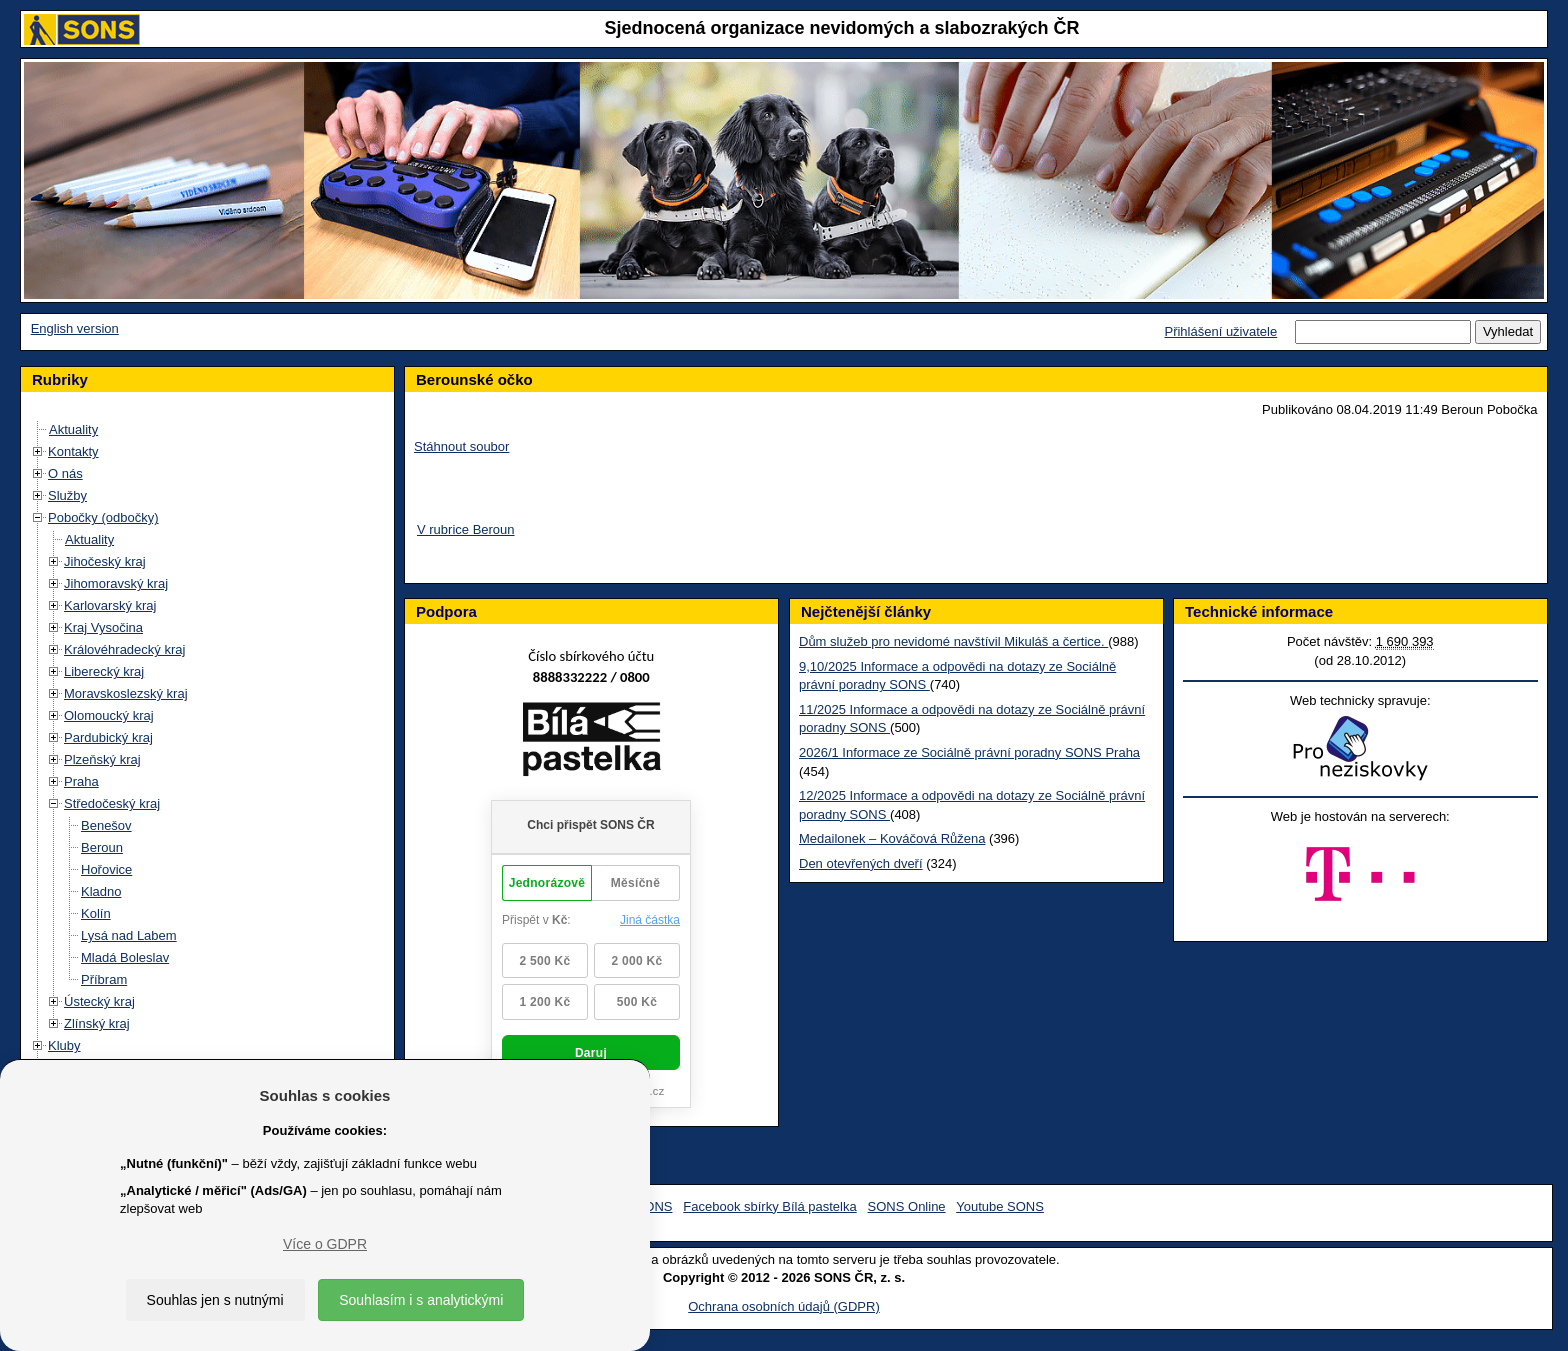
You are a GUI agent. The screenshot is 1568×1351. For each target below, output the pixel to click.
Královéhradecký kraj (124, 649)
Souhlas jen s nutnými (215, 1300)
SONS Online (907, 1206)
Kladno (101, 891)
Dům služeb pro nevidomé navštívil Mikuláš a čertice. (953, 641)
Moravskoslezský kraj (126, 693)
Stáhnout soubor (461, 446)
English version (75, 328)
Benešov (106, 825)
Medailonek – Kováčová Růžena (892, 838)
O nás (65, 473)
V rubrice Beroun (466, 529)
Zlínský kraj (97, 1023)
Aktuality (73, 429)
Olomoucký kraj (109, 715)
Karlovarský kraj (110, 605)
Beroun (102, 847)
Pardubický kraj (108, 737)
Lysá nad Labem (129, 935)
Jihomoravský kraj (116, 583)
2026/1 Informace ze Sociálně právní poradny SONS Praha (969, 752)
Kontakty (73, 451)
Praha (81, 781)
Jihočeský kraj (105, 561)
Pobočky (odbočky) (103, 517)
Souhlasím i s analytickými (421, 1300)
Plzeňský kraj (102, 759)
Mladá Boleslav (125, 957)
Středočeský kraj (112, 803)
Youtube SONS (1000, 1206)
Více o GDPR (325, 1244)
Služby (67, 495)
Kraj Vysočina (103, 627)
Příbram (104, 979)
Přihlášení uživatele (1220, 331)
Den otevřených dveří (861, 863)
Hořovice (106, 869)
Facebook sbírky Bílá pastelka (769, 1206)
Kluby (64, 1045)
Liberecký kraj (104, 671)
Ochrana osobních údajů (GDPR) (783, 1306)
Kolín (96, 913)
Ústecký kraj (99, 1001)
